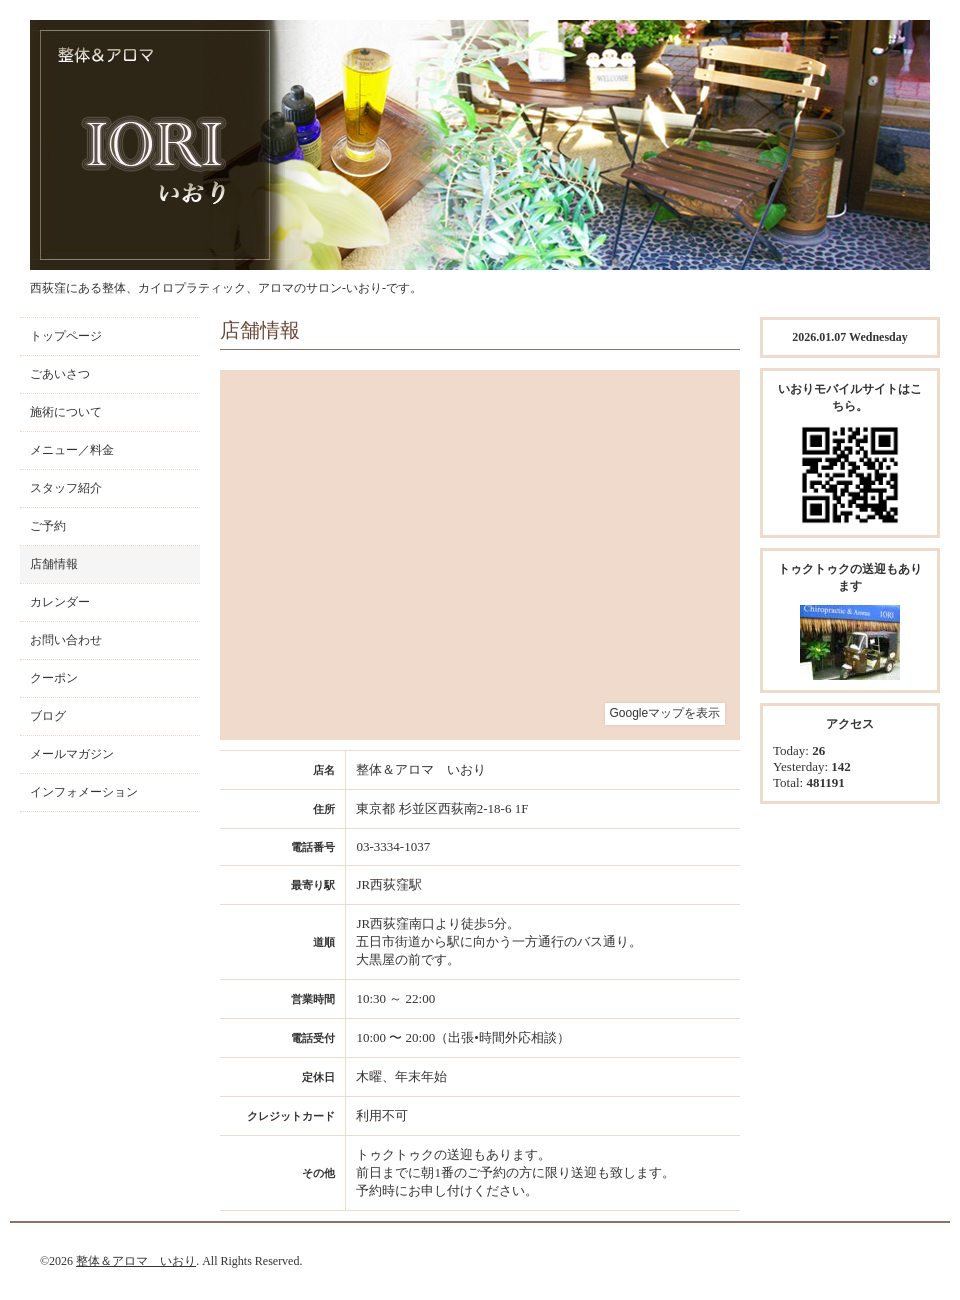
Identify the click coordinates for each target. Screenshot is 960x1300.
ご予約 (48, 526)
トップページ (66, 336)
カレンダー (60, 602)
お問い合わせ (66, 640)
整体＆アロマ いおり (136, 1261)
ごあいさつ (60, 374)
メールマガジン (72, 754)
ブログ (48, 716)
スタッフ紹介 (66, 488)
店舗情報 (54, 564)
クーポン (54, 678)
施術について (66, 412)
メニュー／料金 (72, 450)
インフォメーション (84, 792)
